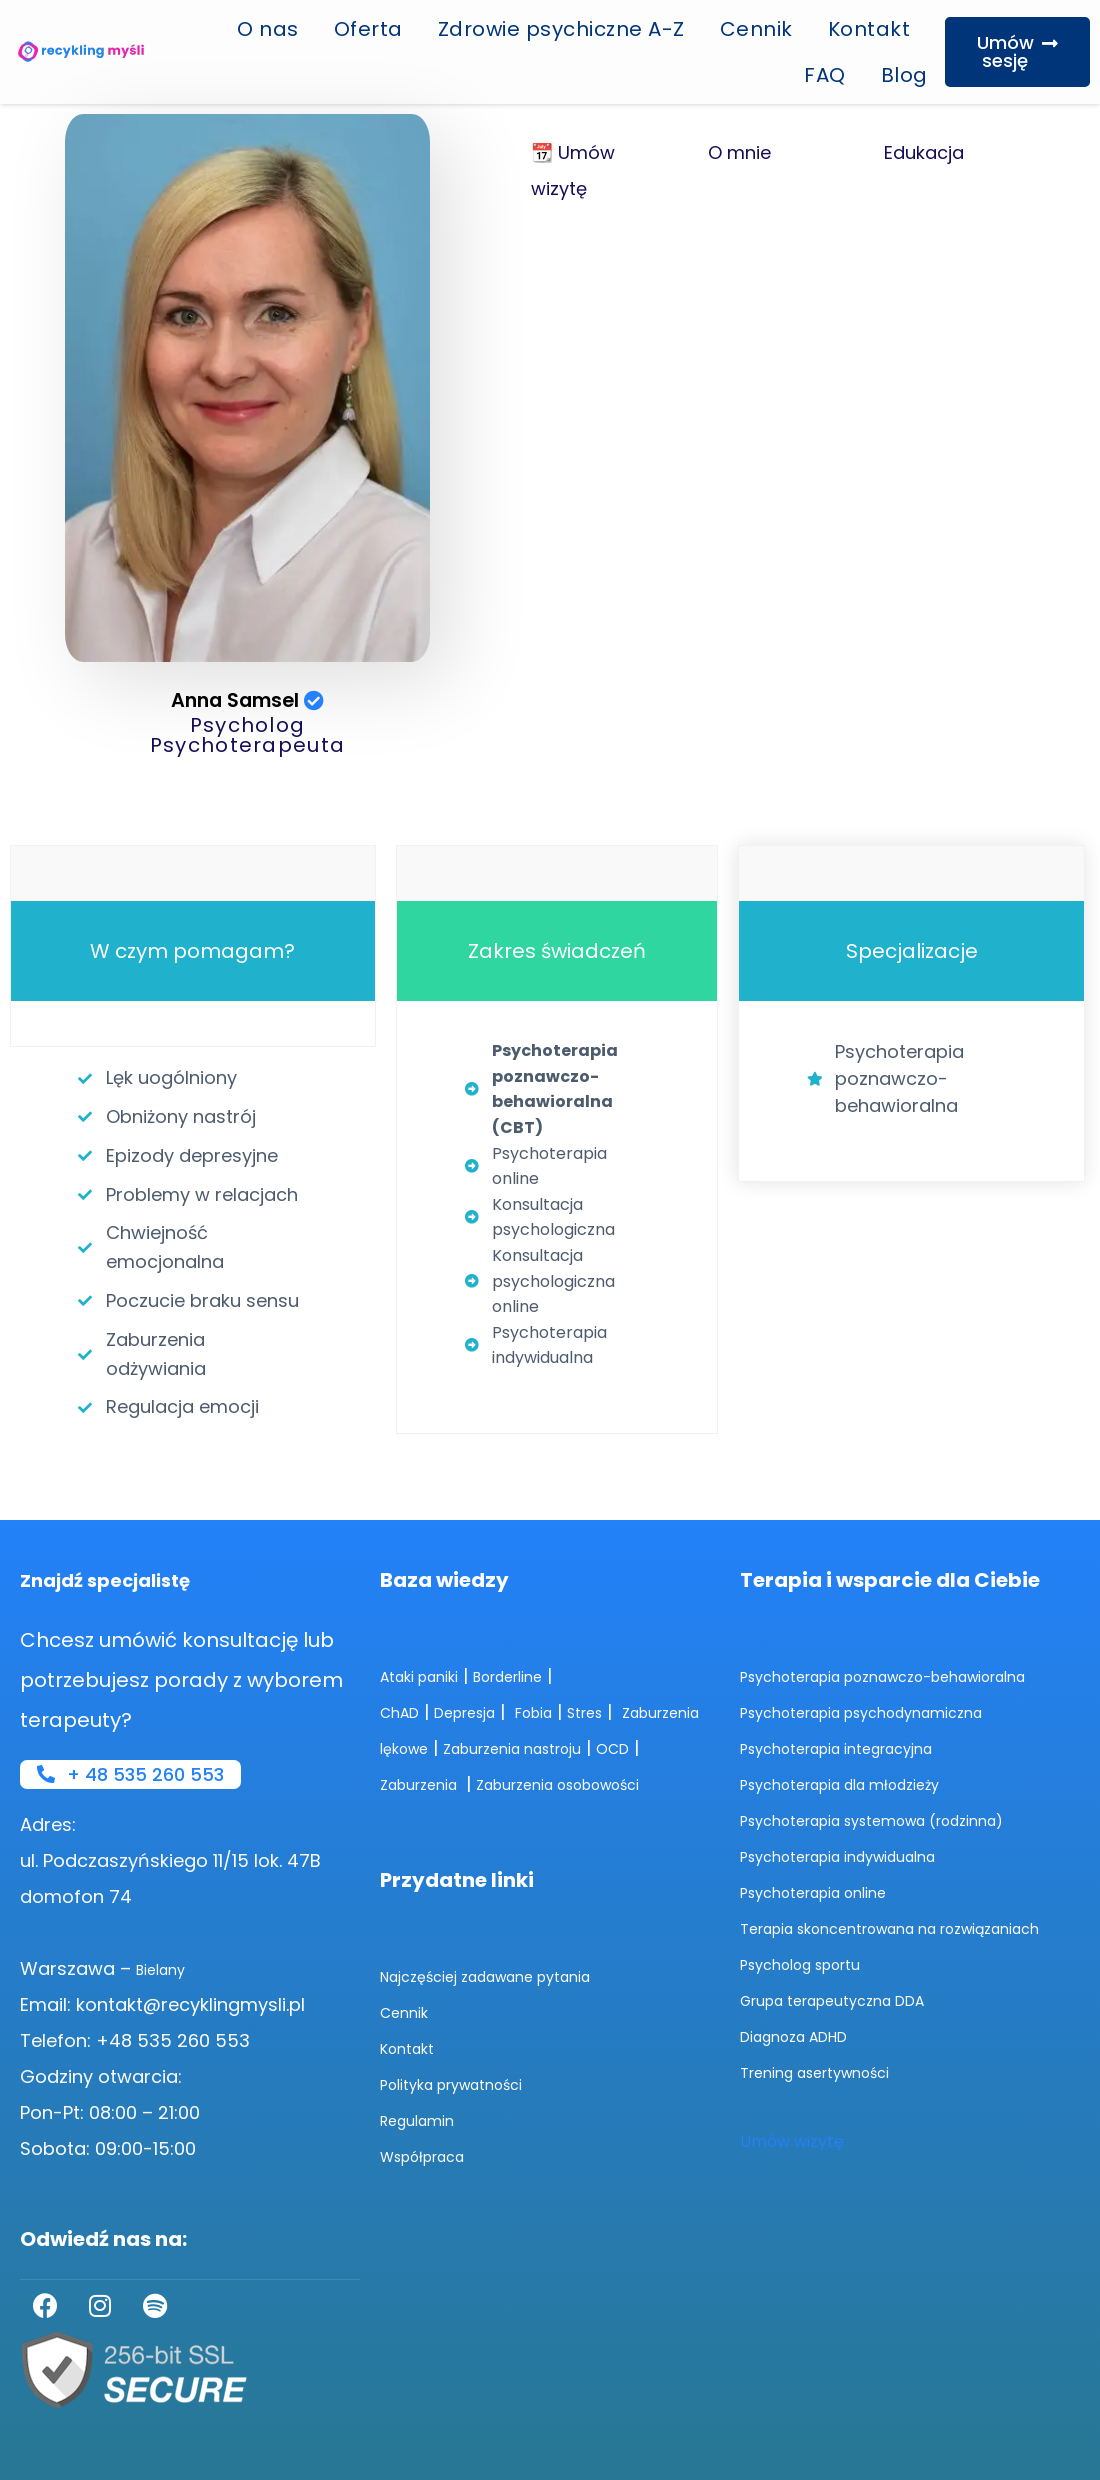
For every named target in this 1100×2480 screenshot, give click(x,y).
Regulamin (427, 2118)
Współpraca (435, 2154)
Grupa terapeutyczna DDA (859, 2034)
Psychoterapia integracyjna (863, 1746)
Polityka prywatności (471, 2082)
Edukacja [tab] (924, 152)
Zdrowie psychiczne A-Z (561, 29)
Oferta (368, 29)
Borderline (541, 1638)
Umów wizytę (796, 2176)
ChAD (404, 1674)
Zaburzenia (581, 1746)
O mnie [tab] (739, 152)
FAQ (825, 75)
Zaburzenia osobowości (491, 1782)
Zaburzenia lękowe (463, 1710)
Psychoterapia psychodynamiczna (895, 1710)
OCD (489, 1746)
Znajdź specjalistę (113, 1543)
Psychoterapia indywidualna (866, 1854)
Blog (904, 75)
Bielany (167, 1968)
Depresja (483, 1674)
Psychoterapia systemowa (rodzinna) (909, 1818)
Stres (630, 1674)
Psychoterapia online (833, 1890)
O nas (268, 29)
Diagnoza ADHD (808, 2070)
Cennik (756, 29)
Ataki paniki (430, 1638)
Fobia (567, 1674)
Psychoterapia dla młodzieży (868, 1782)
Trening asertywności (835, 2106)
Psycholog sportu (818, 1998)
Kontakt (869, 29)
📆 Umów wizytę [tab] (573, 170)
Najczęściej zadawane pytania (515, 1974)
